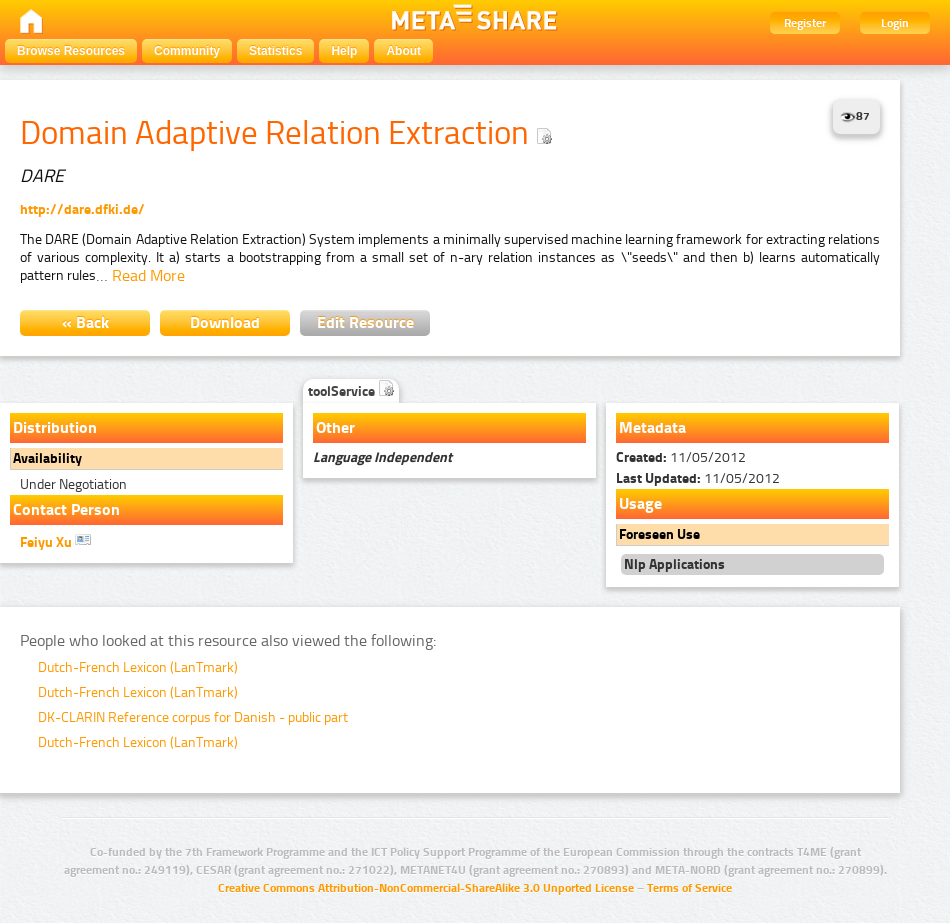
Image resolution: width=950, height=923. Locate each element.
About (403, 51)
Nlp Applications (674, 564)
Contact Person (66, 509)
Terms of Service (689, 888)
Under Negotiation (73, 484)
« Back (85, 322)
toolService (351, 391)
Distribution (55, 427)
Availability (47, 458)
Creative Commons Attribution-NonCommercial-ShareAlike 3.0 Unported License (426, 888)
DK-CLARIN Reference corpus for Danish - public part (193, 717)
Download (225, 322)
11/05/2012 (681, 457)
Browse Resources (71, 51)
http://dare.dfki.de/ (82, 209)
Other (335, 427)
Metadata (652, 427)
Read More (148, 275)
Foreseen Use (659, 534)
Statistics (275, 51)
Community (187, 51)
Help (344, 51)
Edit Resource (365, 322)
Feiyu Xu (55, 541)
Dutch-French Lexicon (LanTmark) (138, 667)
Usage (640, 503)
